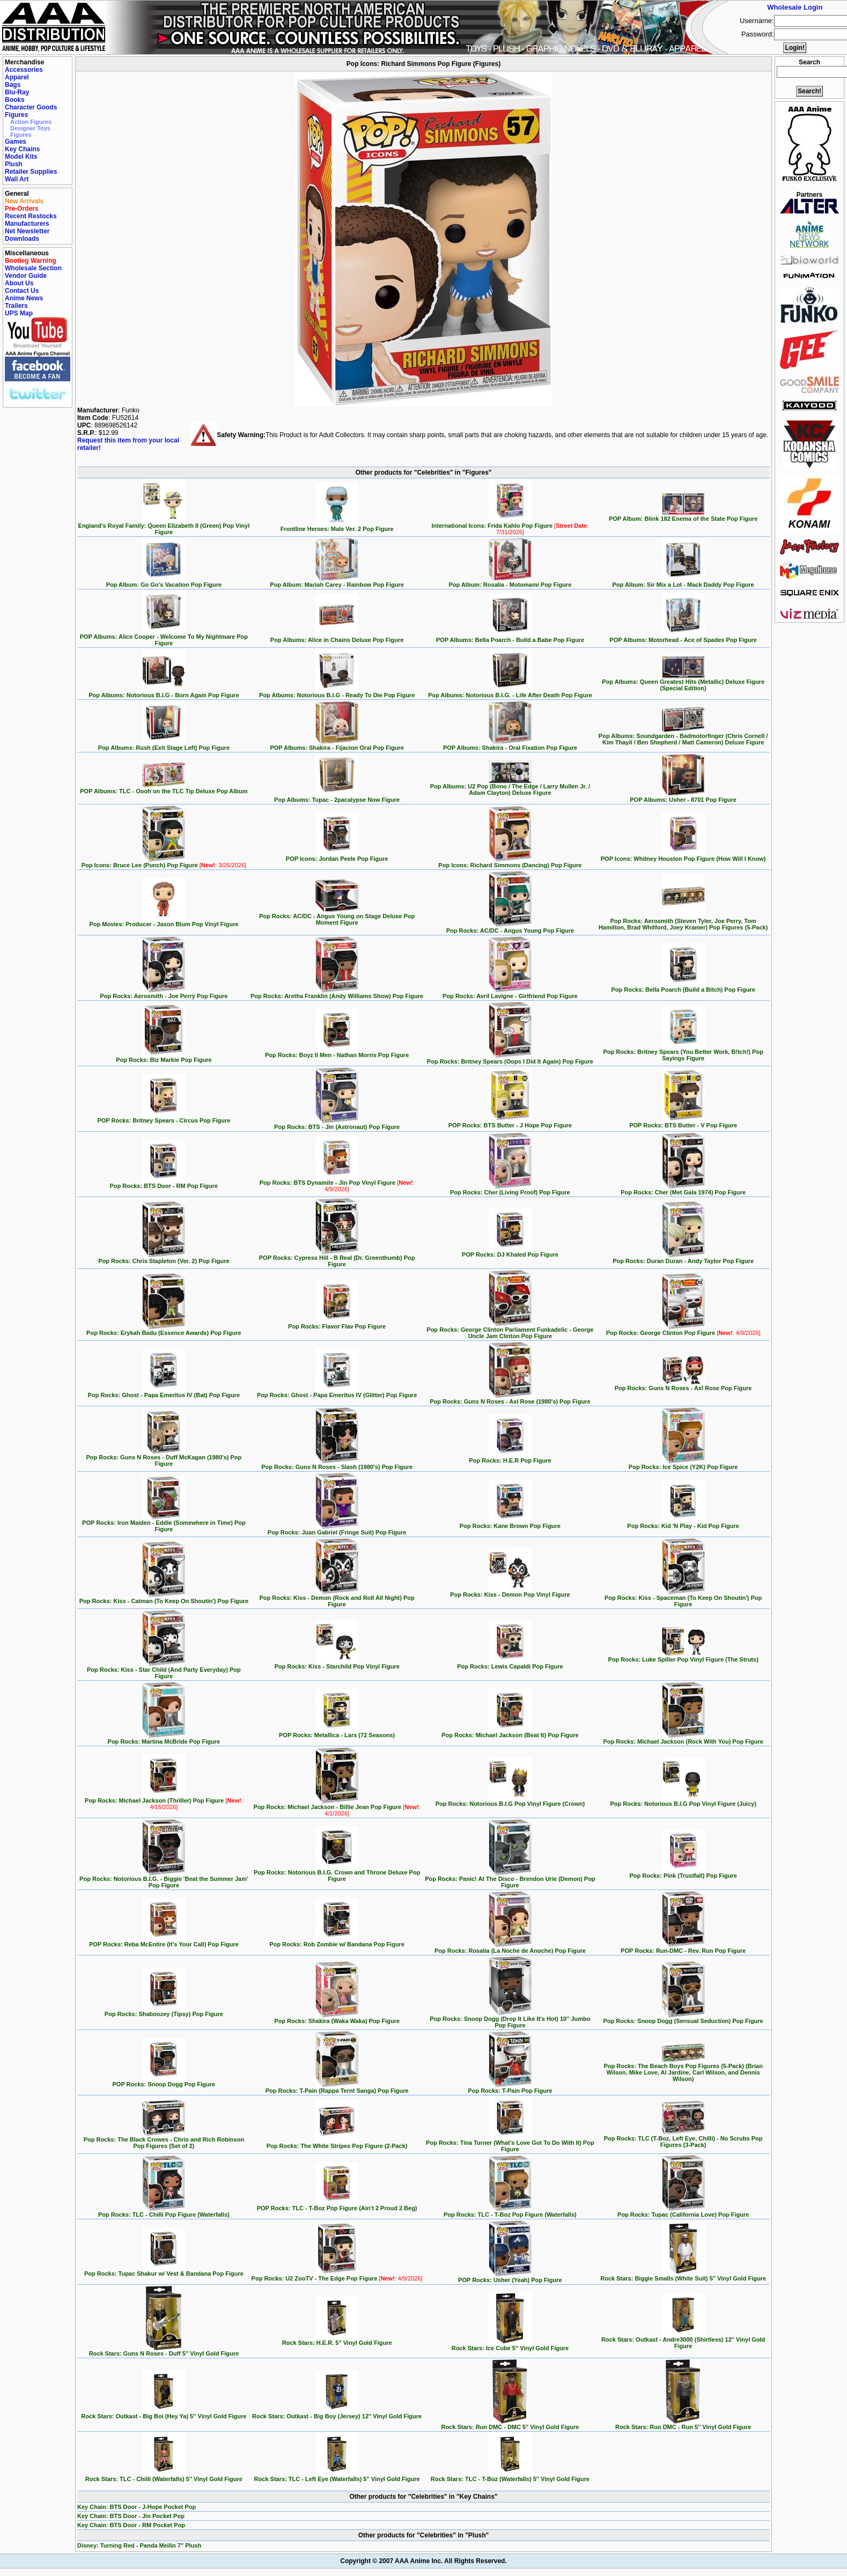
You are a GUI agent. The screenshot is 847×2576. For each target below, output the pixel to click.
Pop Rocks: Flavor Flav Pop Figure (337, 1324)
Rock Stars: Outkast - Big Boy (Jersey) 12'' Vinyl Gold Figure (337, 2413)
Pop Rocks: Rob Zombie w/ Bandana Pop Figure (336, 1941)
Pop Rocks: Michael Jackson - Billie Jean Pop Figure (337, 1807)
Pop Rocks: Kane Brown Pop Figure (510, 1523)
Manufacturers (27, 223)
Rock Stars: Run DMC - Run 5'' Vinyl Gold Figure (683, 2424)
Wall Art (16, 179)
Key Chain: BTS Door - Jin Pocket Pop (131, 2516)
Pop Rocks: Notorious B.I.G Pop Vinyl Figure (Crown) (510, 1801)
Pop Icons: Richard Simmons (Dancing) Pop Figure (509, 862)
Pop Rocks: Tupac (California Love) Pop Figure (683, 2212)
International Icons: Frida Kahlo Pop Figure (509, 526)
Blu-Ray (17, 92)
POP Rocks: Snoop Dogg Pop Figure (164, 2081)
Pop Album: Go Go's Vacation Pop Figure (164, 582)
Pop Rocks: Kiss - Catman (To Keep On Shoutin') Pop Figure (163, 1598)
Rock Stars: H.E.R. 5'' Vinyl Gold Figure (337, 2340)
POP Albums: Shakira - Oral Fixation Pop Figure (510, 745)
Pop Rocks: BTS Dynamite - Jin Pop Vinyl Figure (337, 1183)
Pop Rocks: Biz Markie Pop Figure (163, 1057)
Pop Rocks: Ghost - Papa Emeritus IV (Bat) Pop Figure (164, 1392)
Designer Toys (30, 128)
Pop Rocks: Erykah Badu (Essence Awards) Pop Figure (163, 1330)
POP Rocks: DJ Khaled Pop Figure (510, 1252)
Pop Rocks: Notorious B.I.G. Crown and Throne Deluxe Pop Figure (337, 1873)
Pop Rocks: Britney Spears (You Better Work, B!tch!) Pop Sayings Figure (683, 1052)
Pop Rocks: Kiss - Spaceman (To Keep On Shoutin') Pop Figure (683, 1598)
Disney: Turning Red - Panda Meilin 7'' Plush (139, 2545)
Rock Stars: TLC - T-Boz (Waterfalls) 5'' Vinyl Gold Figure (510, 2476)
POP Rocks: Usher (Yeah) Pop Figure (510, 2277)
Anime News (24, 298)
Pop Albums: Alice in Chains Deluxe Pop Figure (337, 637)
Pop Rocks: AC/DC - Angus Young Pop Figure (510, 928)
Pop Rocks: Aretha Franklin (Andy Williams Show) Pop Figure (337, 993)
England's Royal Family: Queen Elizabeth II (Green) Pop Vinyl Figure (164, 526)
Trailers (16, 305)
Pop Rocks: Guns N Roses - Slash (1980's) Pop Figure (337, 1464)
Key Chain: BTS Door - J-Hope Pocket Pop (136, 2507)
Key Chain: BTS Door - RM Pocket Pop (131, 2525)
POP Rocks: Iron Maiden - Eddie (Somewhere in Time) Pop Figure (164, 1523)
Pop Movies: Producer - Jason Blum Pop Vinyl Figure (163, 921)
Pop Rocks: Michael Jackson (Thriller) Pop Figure (164, 1801)
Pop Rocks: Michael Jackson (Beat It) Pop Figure (510, 1732)
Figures (16, 115)
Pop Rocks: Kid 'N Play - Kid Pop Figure (683, 1523)
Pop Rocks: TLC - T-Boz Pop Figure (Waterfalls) (510, 2212)
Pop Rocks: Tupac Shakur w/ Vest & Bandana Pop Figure (164, 2271)
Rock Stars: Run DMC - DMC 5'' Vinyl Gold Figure (510, 2424)
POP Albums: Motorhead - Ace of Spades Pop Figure (683, 637)
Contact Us (22, 290)
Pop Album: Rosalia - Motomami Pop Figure (509, 582)
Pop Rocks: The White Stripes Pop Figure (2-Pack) (337, 2143)
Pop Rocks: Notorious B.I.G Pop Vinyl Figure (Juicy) (683, 1801)
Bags (12, 84)
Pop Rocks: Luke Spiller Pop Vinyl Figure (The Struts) (683, 1657)
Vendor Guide (26, 275)
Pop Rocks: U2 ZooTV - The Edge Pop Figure (337, 2276)
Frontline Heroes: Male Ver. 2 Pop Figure (337, 526)
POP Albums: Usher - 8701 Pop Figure (683, 797)
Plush (14, 164)
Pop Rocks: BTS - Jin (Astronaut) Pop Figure (337, 1124)
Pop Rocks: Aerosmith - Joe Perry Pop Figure (163, 993)
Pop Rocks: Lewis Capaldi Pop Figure (510, 1664)
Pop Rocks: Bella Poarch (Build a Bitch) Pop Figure (683, 987)
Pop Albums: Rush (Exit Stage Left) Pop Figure (164, 745)
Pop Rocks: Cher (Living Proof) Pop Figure (510, 1189)
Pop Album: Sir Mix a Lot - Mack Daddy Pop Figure (683, 582)
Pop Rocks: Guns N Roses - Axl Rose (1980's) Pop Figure (510, 1399)
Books (15, 100)
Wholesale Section (33, 268)
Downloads (22, 238)
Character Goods (31, 107)
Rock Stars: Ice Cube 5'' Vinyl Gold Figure (510, 2345)
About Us (19, 283)
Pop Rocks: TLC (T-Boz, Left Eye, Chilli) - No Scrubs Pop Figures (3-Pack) (683, 2139)
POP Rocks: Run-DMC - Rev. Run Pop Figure (683, 1948)
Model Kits (21, 156)
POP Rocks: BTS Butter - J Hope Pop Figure (510, 1122)
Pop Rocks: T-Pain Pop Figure (510, 2088)
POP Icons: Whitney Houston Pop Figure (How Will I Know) (683, 856)
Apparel (17, 77)
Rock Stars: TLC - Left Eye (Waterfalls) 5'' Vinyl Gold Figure (337, 2476)
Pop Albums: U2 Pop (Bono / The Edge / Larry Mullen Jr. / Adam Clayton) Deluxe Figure (510, 787)
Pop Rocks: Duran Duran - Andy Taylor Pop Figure (683, 1258)
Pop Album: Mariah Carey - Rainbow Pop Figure (337, 582)
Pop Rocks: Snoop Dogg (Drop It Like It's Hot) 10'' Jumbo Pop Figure (510, 2019)
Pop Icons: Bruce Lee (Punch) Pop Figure (164, 862)
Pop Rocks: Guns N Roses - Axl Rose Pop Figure (683, 1385)
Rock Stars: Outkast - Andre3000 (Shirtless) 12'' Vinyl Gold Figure (683, 2340)
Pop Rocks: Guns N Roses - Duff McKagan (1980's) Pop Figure (163, 1458)
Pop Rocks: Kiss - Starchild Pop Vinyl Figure (336, 1664)
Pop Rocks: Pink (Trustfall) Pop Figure (682, 1873)
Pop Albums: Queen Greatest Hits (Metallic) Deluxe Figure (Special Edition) (683, 682)
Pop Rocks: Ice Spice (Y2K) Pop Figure (683, 1464)
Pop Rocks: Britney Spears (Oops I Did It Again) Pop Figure (510, 1059)
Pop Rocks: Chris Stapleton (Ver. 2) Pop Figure (164, 1258)
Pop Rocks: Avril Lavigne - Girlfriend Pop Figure (510, 993)
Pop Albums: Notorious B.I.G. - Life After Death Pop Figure (510, 692)
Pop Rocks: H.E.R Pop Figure (510, 1458)
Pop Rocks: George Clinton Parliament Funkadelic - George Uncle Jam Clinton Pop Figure (509, 1330)
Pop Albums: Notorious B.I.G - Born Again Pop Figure (164, 692)
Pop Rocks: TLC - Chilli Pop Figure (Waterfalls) (164, 2212)
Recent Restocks (31, 216)
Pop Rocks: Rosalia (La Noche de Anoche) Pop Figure (510, 1948)
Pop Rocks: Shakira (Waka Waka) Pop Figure (337, 2018)
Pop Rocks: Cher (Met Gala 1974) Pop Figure (683, 1189)
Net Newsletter (27, 231)
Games (15, 141)
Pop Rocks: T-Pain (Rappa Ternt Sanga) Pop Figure (337, 2088)
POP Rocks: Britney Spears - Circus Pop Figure (163, 1118)
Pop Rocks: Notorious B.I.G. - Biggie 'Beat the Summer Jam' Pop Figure (163, 1879)
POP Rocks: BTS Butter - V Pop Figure (683, 1122)
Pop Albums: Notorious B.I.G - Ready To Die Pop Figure (337, 692)
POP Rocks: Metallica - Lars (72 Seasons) (337, 1732)
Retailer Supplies (31, 171)
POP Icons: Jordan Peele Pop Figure (337, 856)
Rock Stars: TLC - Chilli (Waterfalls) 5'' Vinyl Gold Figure (163, 2476)
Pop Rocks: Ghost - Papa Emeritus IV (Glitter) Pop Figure (337, 1392)
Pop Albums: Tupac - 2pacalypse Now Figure (337, 797)
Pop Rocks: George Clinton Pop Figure (683, 1330)
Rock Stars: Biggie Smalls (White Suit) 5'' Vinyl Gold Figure (683, 2276)
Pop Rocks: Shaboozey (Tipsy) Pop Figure (164, 2011)
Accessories (24, 69)
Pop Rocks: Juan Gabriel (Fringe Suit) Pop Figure (337, 1530)
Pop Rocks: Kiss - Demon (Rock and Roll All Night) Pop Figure (336, 1598)
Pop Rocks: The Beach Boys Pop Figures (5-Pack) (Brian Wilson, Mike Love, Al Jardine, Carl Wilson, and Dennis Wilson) (682, 2069)
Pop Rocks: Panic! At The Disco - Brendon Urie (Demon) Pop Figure (510, 1879)
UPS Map (19, 313)
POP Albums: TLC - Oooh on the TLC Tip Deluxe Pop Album (163, 788)
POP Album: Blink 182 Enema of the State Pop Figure (683, 516)
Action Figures (30, 122)
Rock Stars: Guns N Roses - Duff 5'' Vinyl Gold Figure (164, 2351)
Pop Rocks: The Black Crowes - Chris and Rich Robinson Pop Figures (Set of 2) (164, 2140)
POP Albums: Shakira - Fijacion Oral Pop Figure (336, 745)
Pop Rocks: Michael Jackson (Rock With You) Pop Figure (683, 1739)
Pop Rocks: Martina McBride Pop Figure (164, 1739)
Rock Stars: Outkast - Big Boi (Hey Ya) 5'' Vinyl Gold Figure (163, 2413)
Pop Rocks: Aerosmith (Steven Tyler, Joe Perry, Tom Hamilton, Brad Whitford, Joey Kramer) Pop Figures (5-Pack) (683, 921)
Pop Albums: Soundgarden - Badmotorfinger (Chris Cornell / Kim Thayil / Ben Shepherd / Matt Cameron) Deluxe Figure (683, 736)
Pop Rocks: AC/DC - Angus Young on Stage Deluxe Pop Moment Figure (337, 916)
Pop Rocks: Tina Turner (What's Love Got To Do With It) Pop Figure (510, 2143)
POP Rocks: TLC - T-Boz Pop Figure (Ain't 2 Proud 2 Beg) (337, 2205)
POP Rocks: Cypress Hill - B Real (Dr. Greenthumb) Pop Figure (337, 1258)
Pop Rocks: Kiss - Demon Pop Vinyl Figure (510, 1592)
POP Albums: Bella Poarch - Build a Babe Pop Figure (510, 637)
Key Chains (22, 149)
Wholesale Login (794, 7)
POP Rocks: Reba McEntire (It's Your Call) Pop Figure (164, 1941)
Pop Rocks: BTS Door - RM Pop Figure (164, 1183)
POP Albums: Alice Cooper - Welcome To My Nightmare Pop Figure (164, 637)
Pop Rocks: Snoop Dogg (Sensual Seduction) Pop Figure (683, 2018)
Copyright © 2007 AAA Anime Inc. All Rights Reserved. (423, 2561)
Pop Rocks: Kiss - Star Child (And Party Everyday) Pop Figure (164, 1670)
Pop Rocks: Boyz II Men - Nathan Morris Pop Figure (337, 1052)
